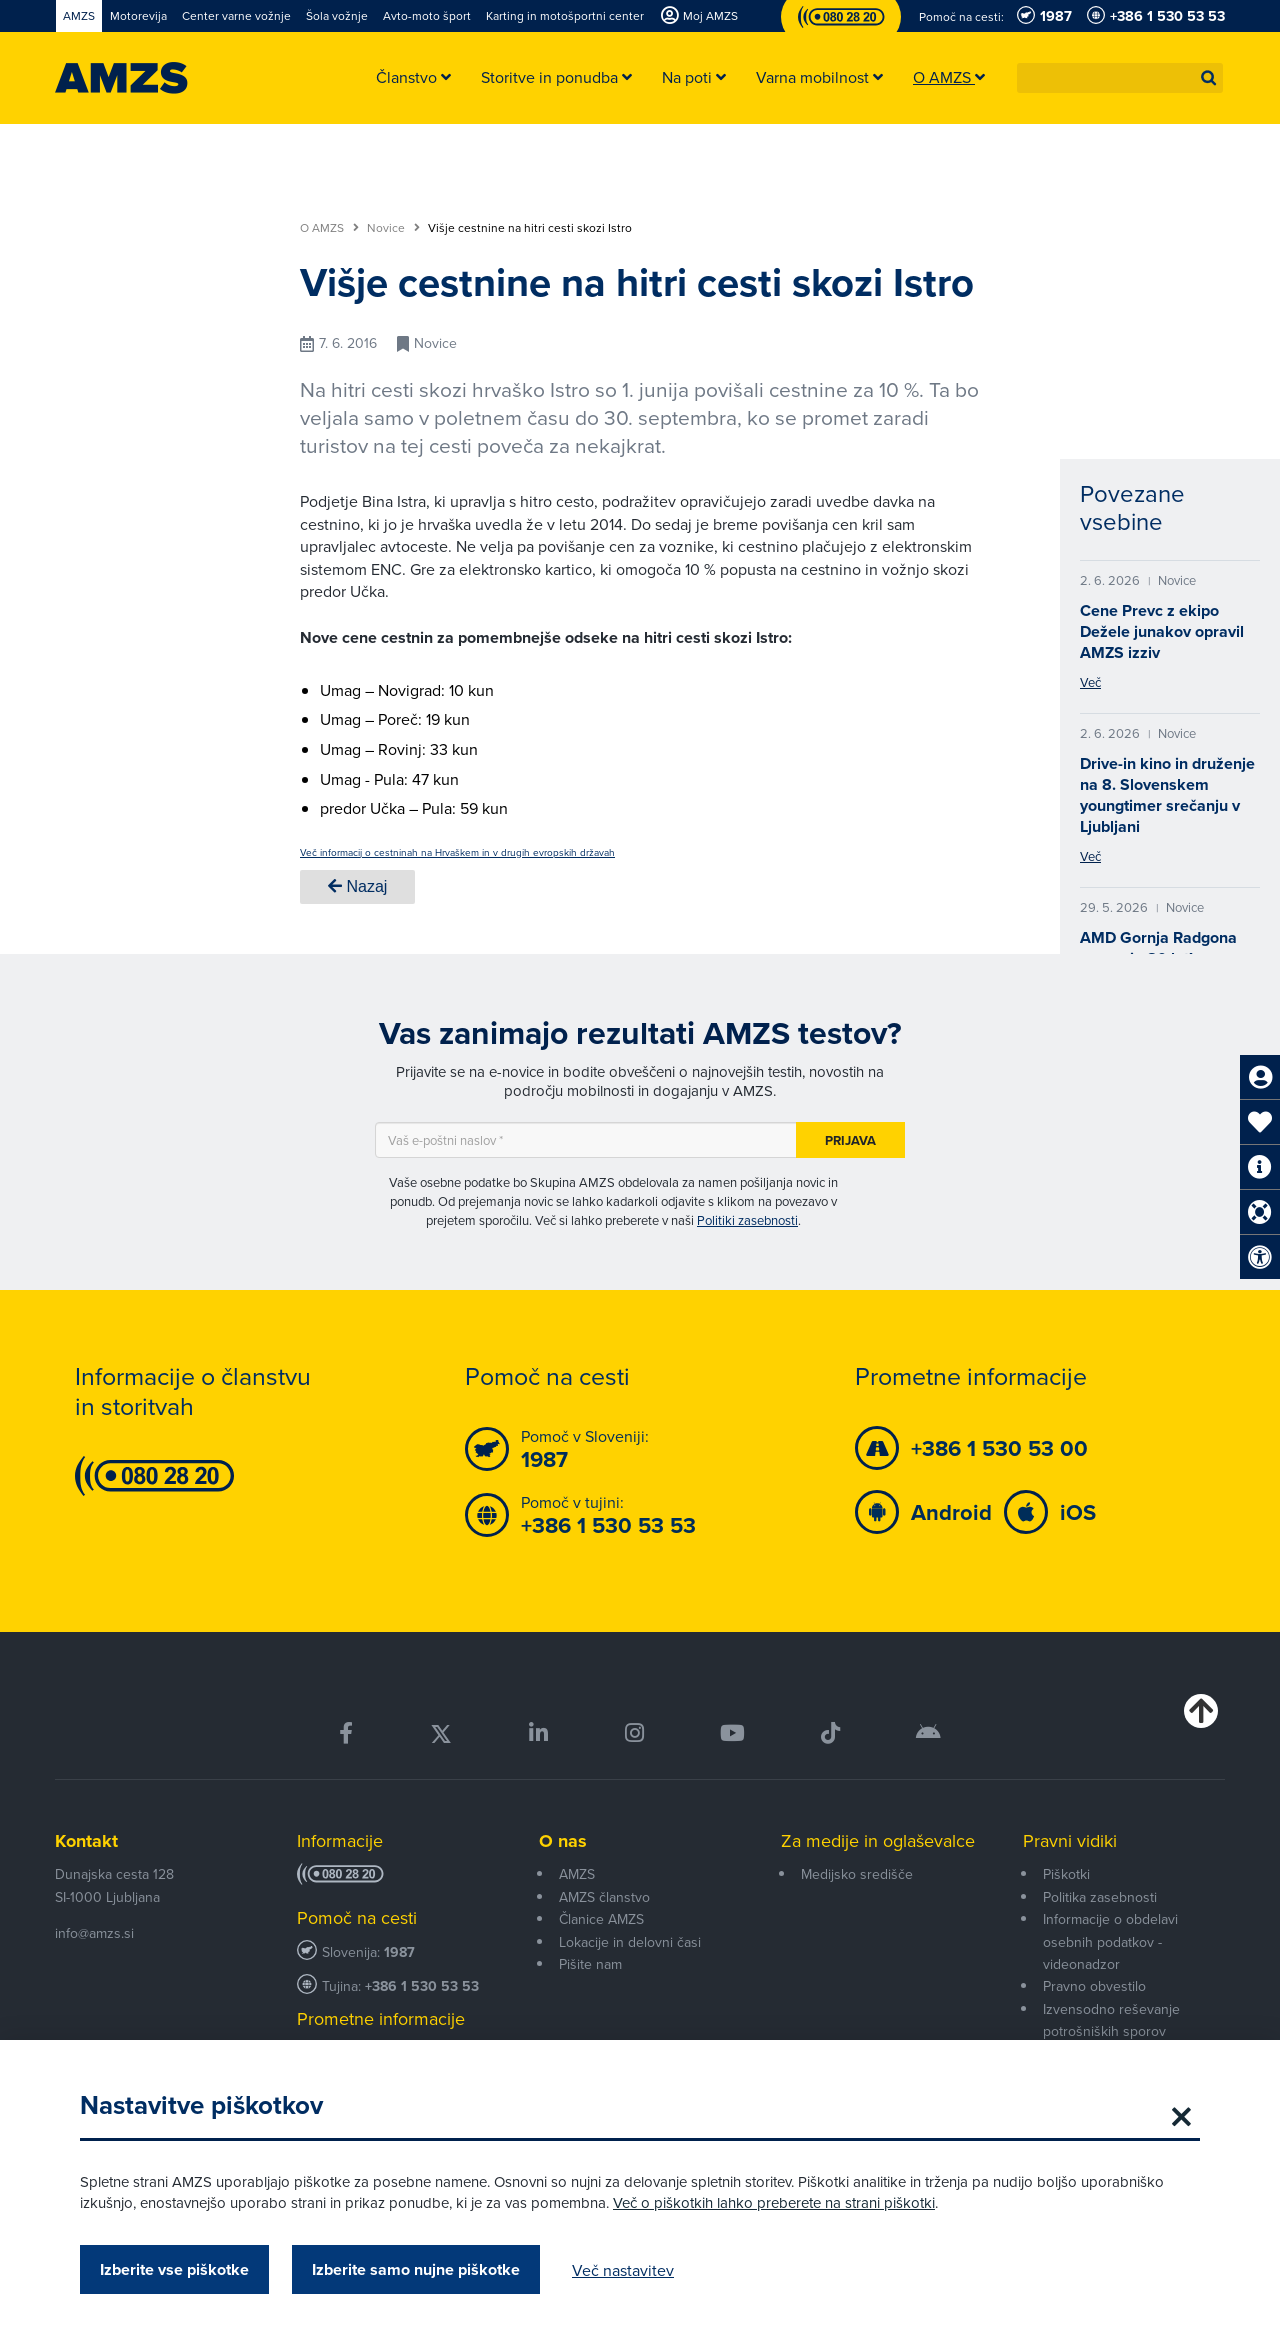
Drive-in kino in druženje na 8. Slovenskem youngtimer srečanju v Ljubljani (1167, 795)
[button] (1209, 78)
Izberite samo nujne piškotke (416, 2269)
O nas (563, 1841)
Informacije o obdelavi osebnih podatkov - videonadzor (1110, 1941)
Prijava (850, 1140)
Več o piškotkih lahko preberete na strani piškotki (774, 2202)
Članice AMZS (601, 1919)
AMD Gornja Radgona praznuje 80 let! (1158, 948)
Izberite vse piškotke (174, 2269)
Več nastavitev (623, 2270)
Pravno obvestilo (1094, 1986)
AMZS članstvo (604, 1897)
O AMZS (329, 228)
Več (1090, 682)
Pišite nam (590, 1964)
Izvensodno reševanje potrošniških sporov (1111, 2020)
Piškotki (1066, 1874)
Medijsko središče (857, 1874)
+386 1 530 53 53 (422, 1986)
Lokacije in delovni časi (630, 1942)
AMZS (577, 1874)
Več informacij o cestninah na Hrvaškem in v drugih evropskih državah (457, 852)
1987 (399, 1952)
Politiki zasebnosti (747, 1220)
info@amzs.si (94, 1933)
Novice (393, 228)
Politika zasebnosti (1100, 1897)
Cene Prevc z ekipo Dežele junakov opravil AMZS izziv (1162, 631)
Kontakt (86, 1841)
